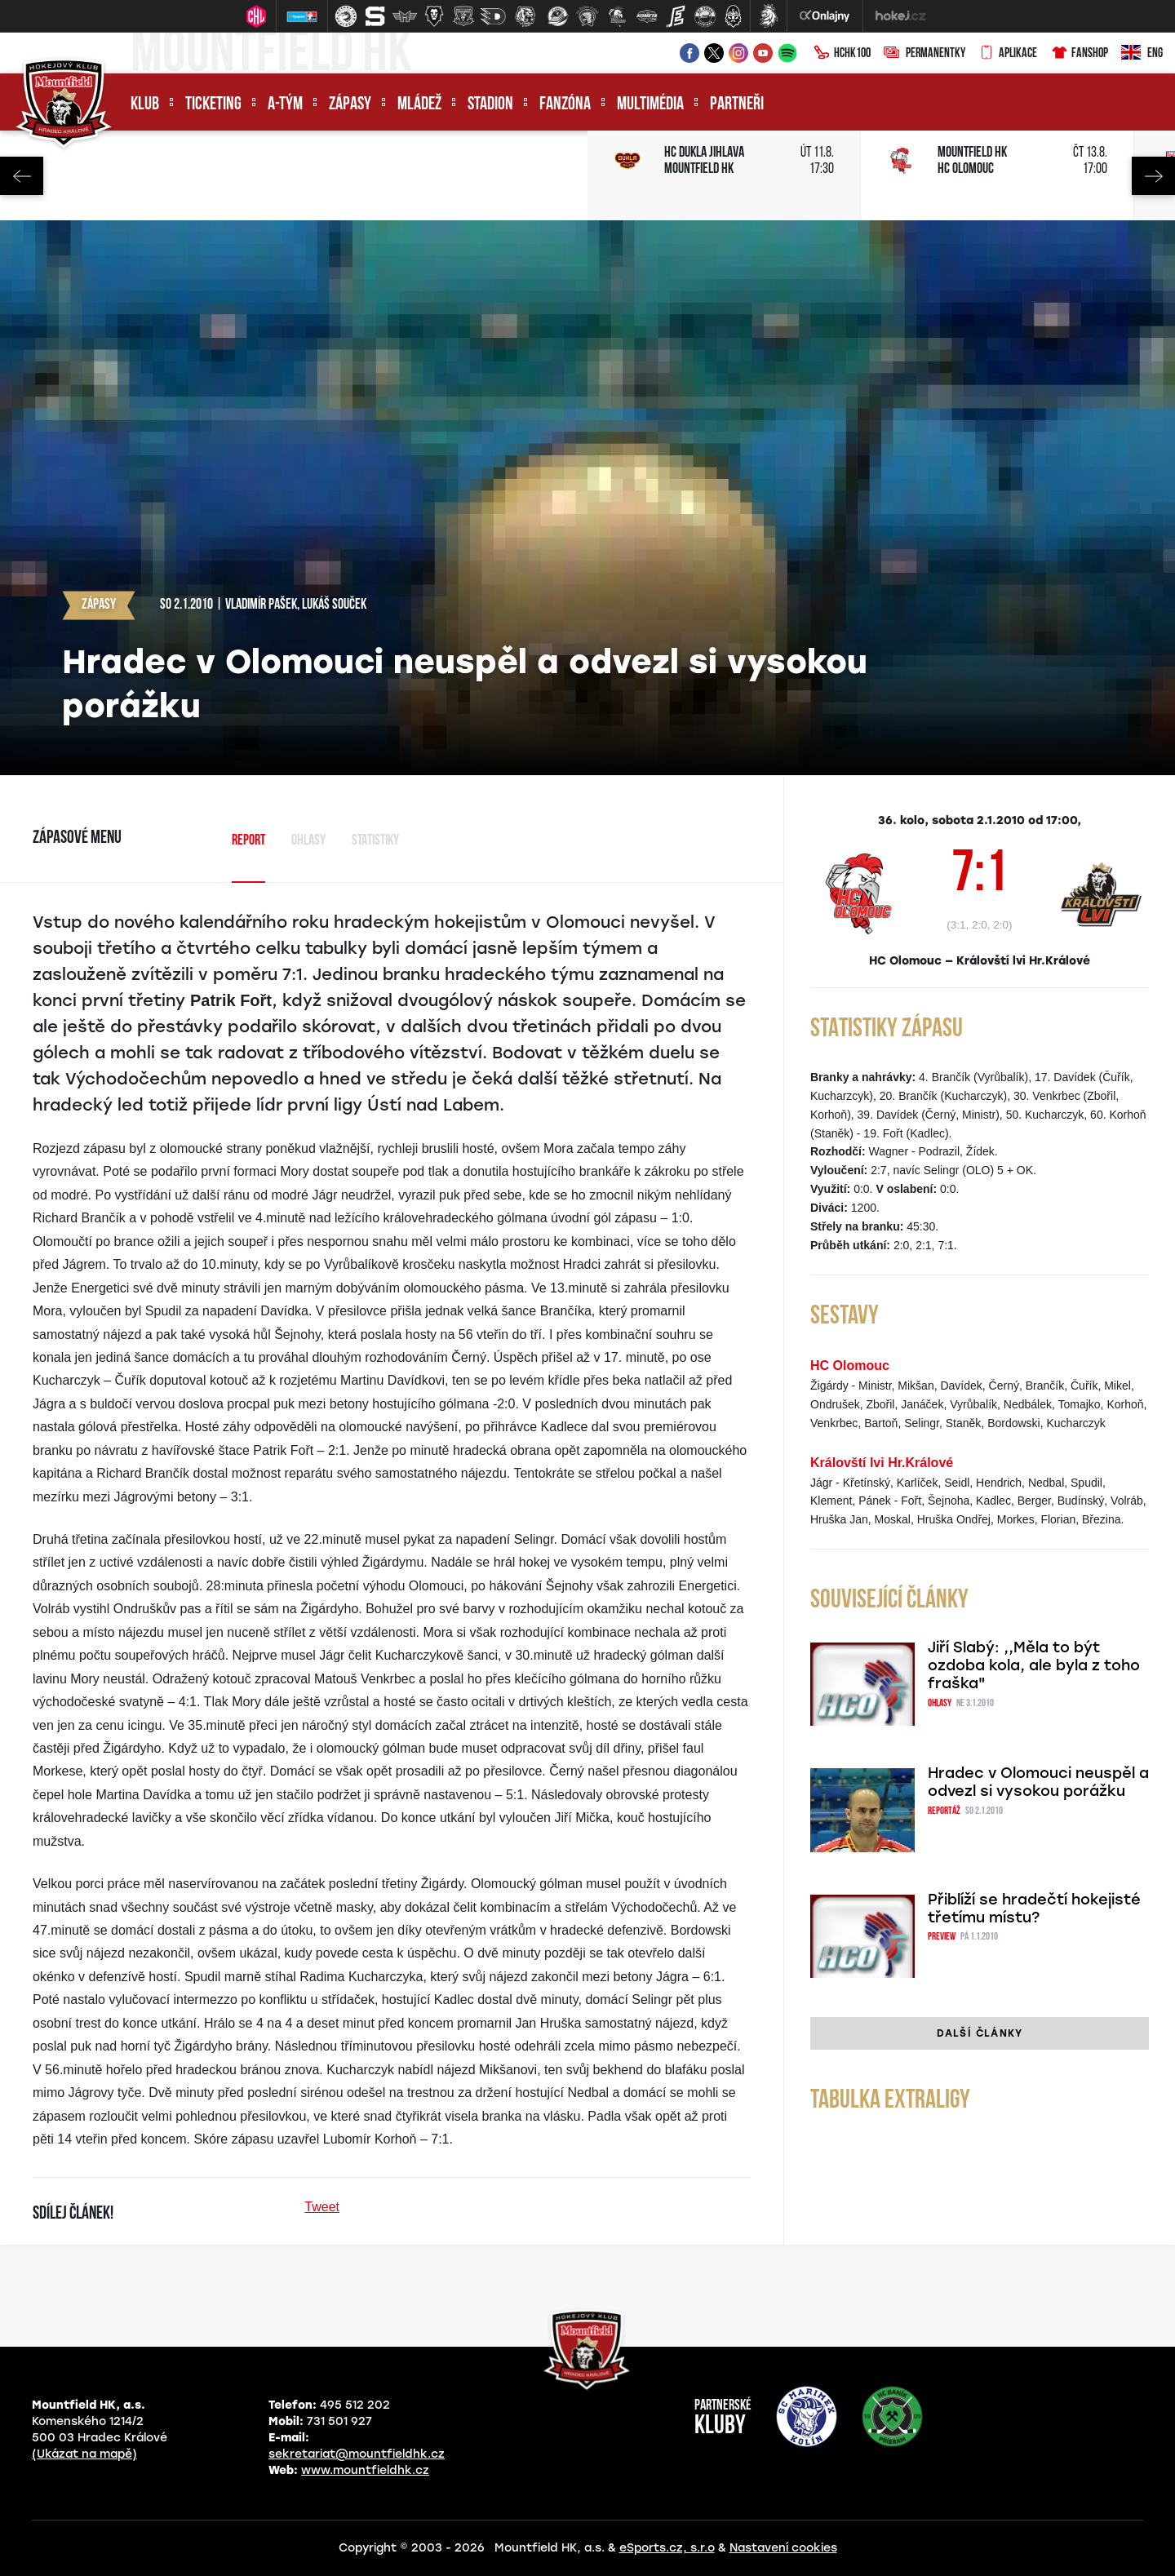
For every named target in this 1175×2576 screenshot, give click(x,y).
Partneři (737, 104)
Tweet (321, 2207)
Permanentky (924, 53)
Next (1153, 176)
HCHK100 (842, 53)
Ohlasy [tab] (308, 841)
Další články (979, 2033)
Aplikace (1007, 53)
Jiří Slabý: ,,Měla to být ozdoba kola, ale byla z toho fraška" (1034, 1665)
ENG (1142, 53)
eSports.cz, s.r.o (667, 2548)
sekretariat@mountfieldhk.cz (356, 2454)
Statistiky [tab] (375, 841)
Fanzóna (565, 104)
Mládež (419, 104)
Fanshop (1079, 53)
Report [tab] (248, 841)
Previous (21, 176)
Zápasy (350, 104)
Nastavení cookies (783, 2548)
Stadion (490, 104)
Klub (145, 104)
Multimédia (650, 104)
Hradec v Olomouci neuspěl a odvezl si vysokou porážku (1038, 1782)
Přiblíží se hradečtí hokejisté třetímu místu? (1034, 1908)
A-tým (285, 104)
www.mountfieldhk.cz (365, 2470)
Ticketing (213, 104)
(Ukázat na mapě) (84, 2454)
